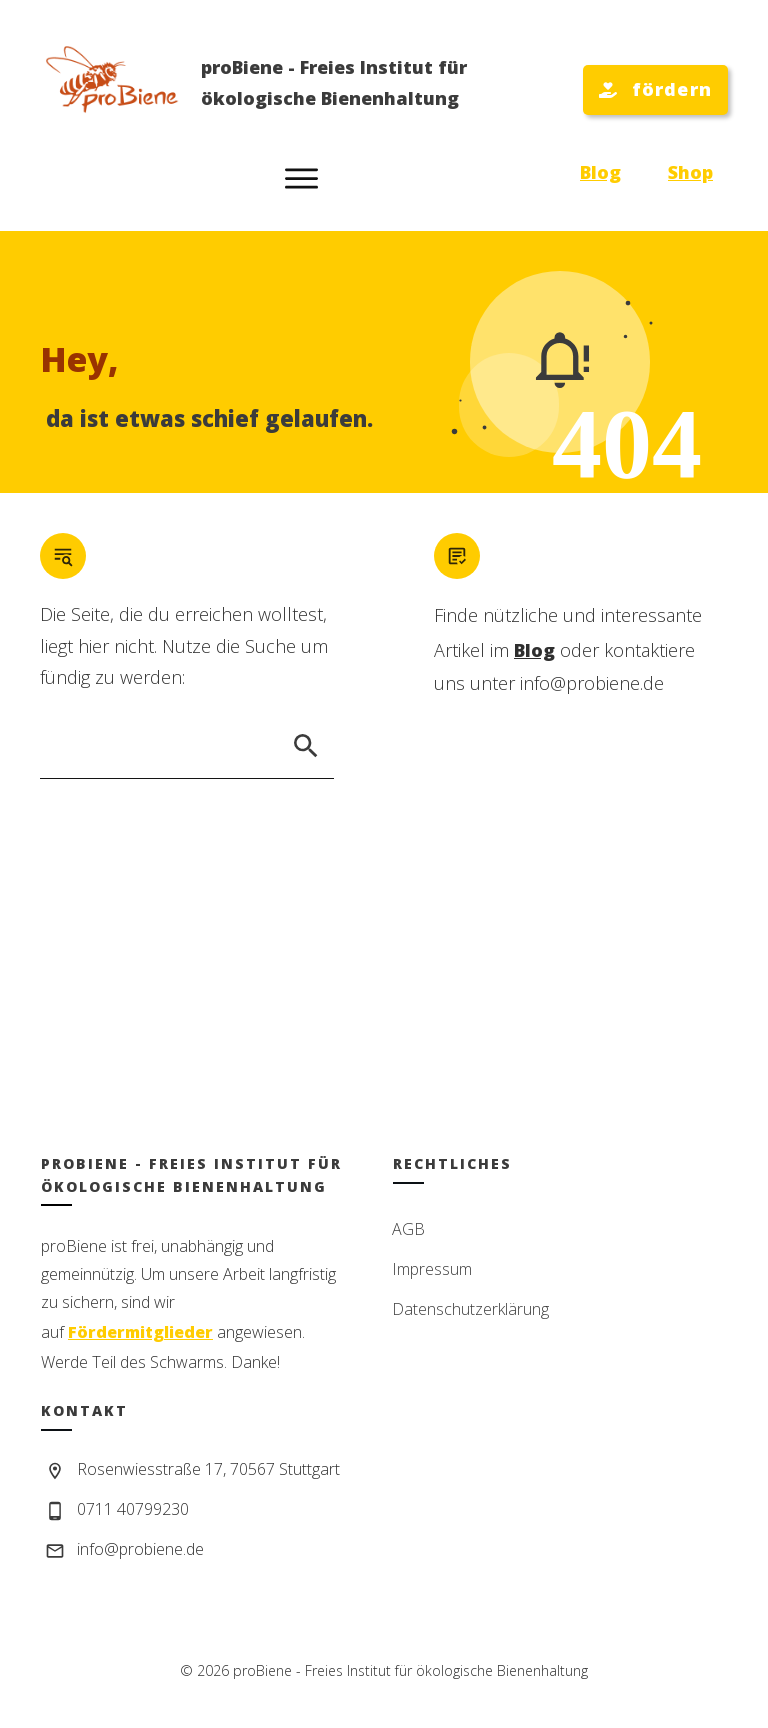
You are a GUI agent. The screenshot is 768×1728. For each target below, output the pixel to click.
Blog (600, 172)
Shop (690, 172)
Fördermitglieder (140, 1332)
